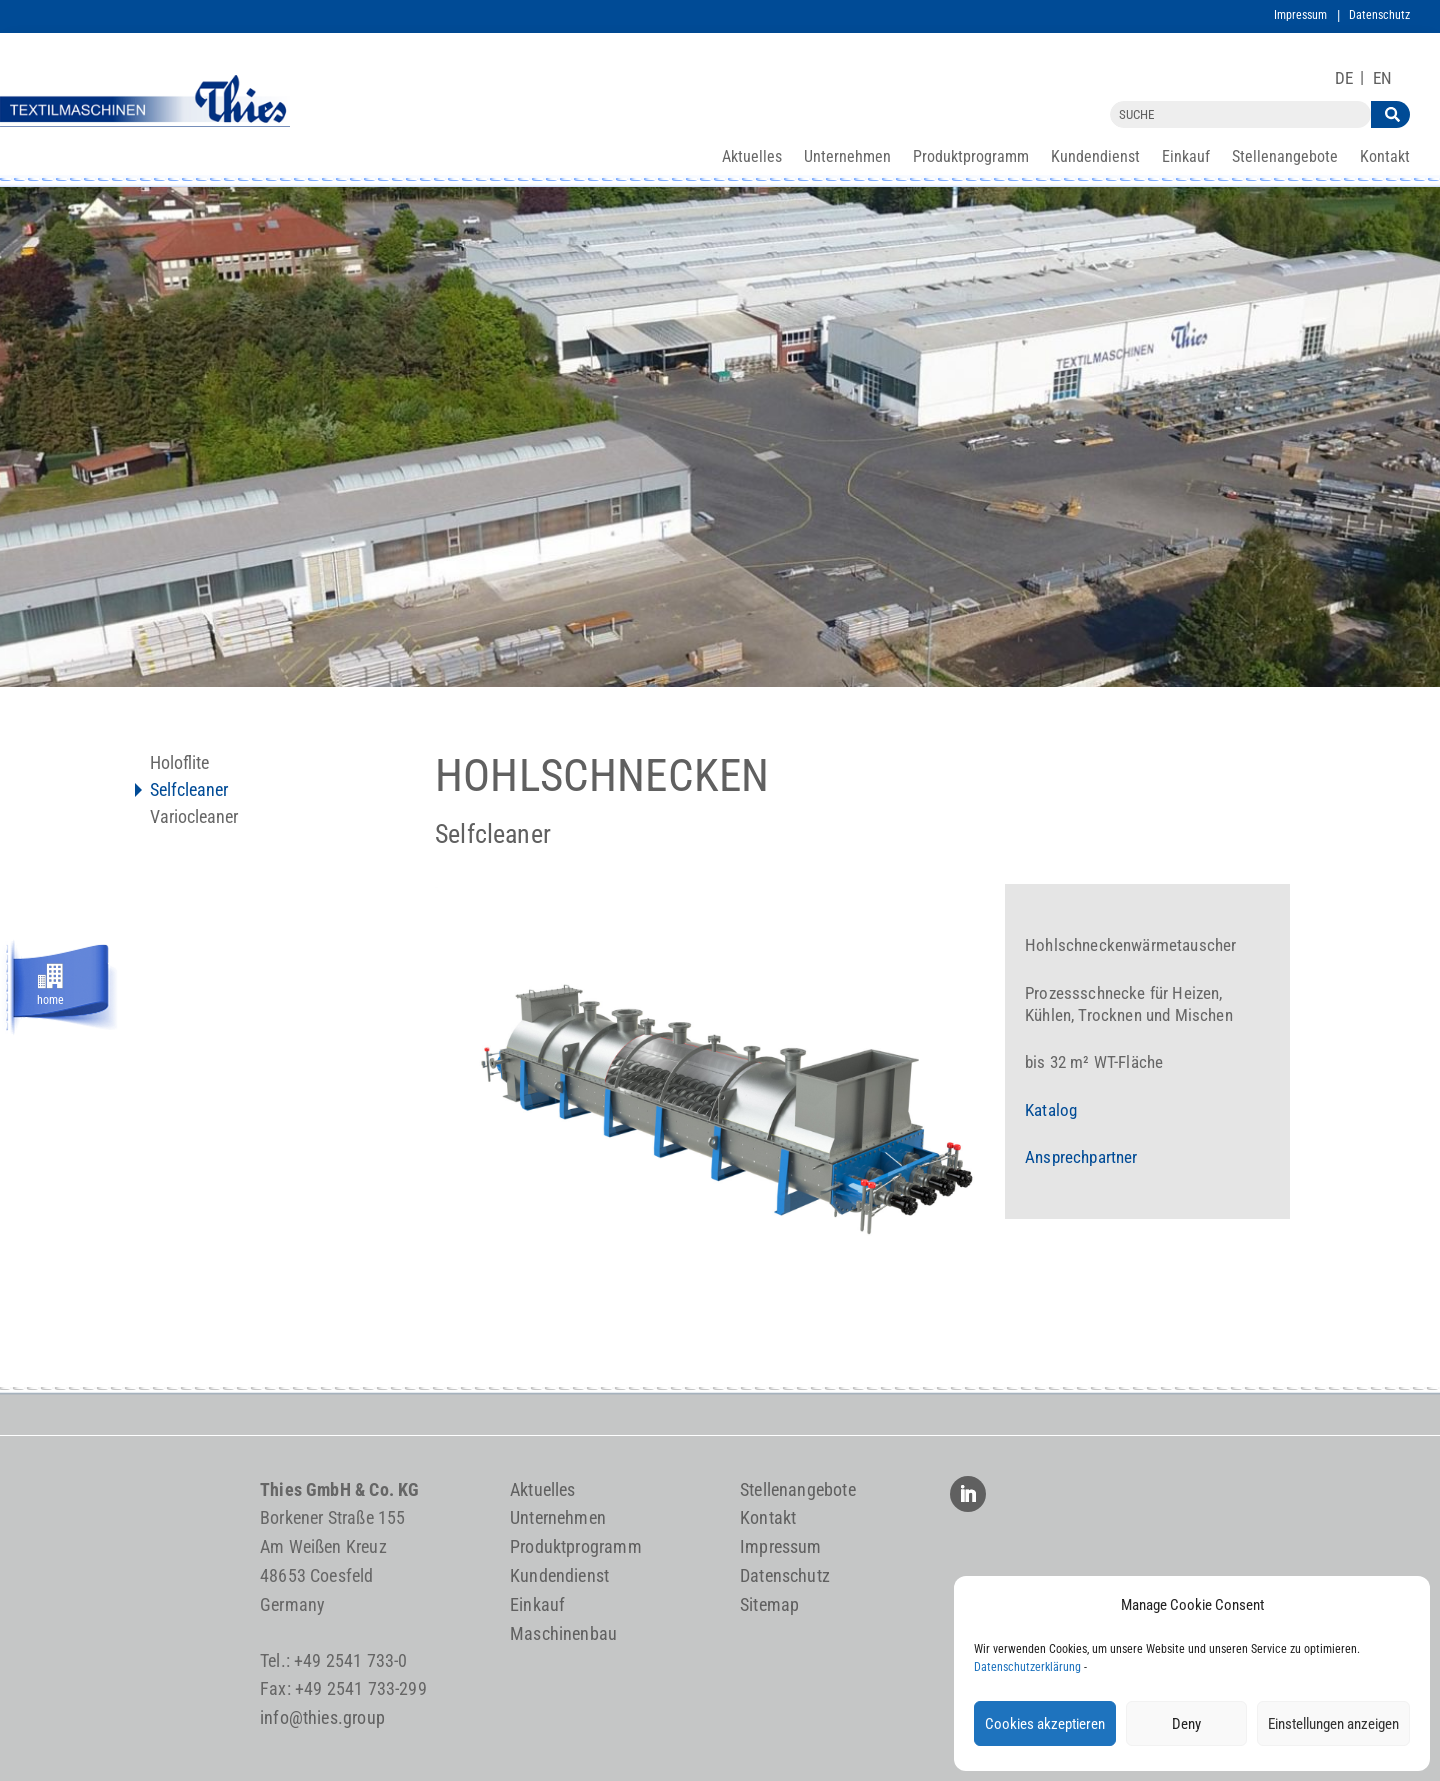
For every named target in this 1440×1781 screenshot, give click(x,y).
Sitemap (769, 1604)
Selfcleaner (189, 791)
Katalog (1051, 1110)
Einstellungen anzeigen (1333, 1724)
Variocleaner (194, 818)
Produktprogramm (971, 158)
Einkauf (1186, 158)
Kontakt (1385, 158)
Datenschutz (1379, 15)
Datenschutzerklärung (1027, 1667)
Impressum (1300, 15)
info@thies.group (322, 1717)
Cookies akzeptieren (1045, 1724)
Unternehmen (847, 158)
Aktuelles (752, 158)
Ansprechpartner (1081, 1157)
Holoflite (179, 764)
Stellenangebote (1285, 158)
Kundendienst (1095, 158)
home (50, 997)
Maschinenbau (563, 1633)
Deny (1186, 1724)
